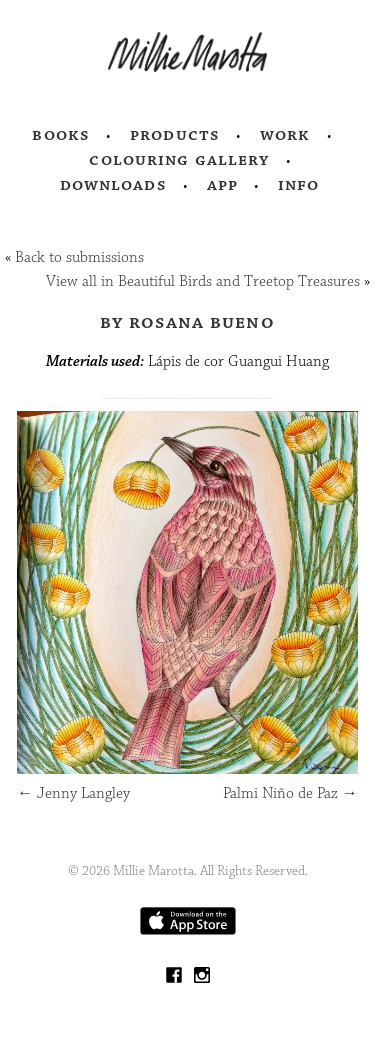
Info (299, 185)
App (222, 185)
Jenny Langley (73, 793)
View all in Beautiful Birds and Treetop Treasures (203, 281)
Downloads (113, 185)
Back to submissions (79, 257)
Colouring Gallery (179, 160)
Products (175, 135)
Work (285, 135)
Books (61, 135)
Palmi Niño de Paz (290, 793)
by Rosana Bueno (187, 322)
